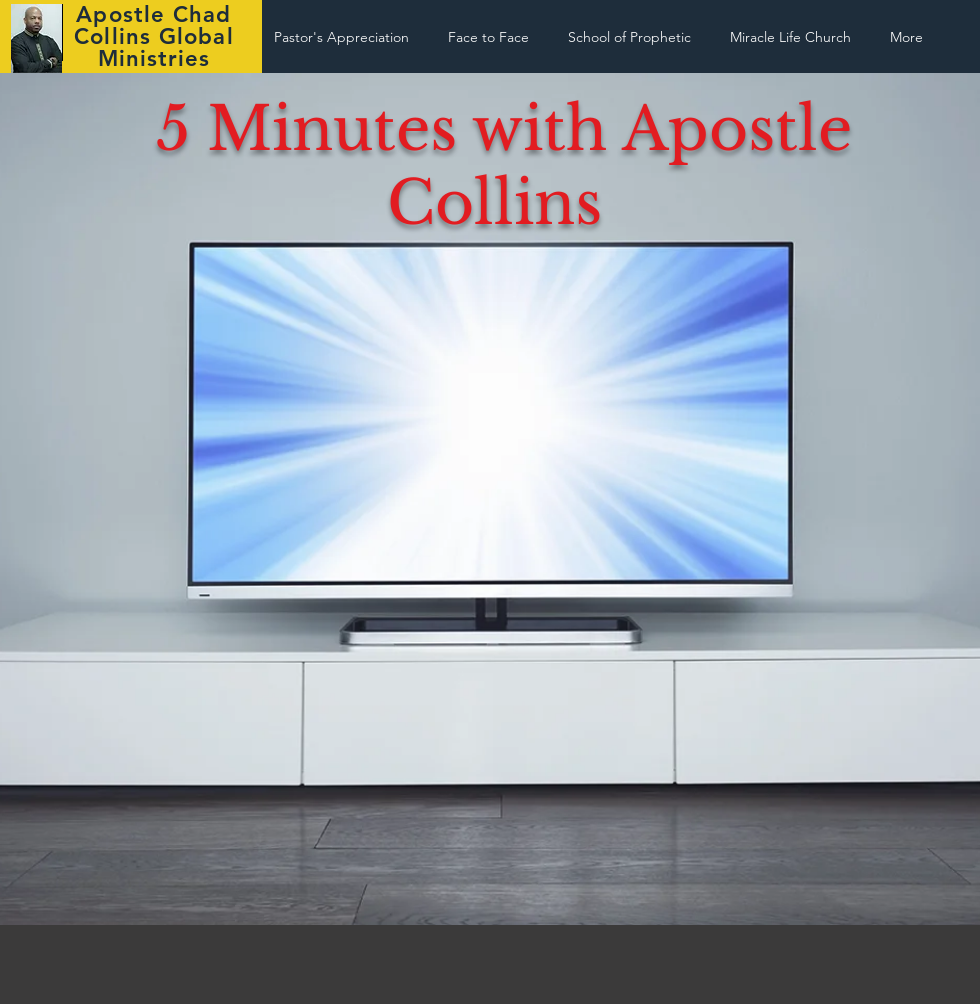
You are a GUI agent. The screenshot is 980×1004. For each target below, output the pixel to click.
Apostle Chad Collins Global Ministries (153, 36)
